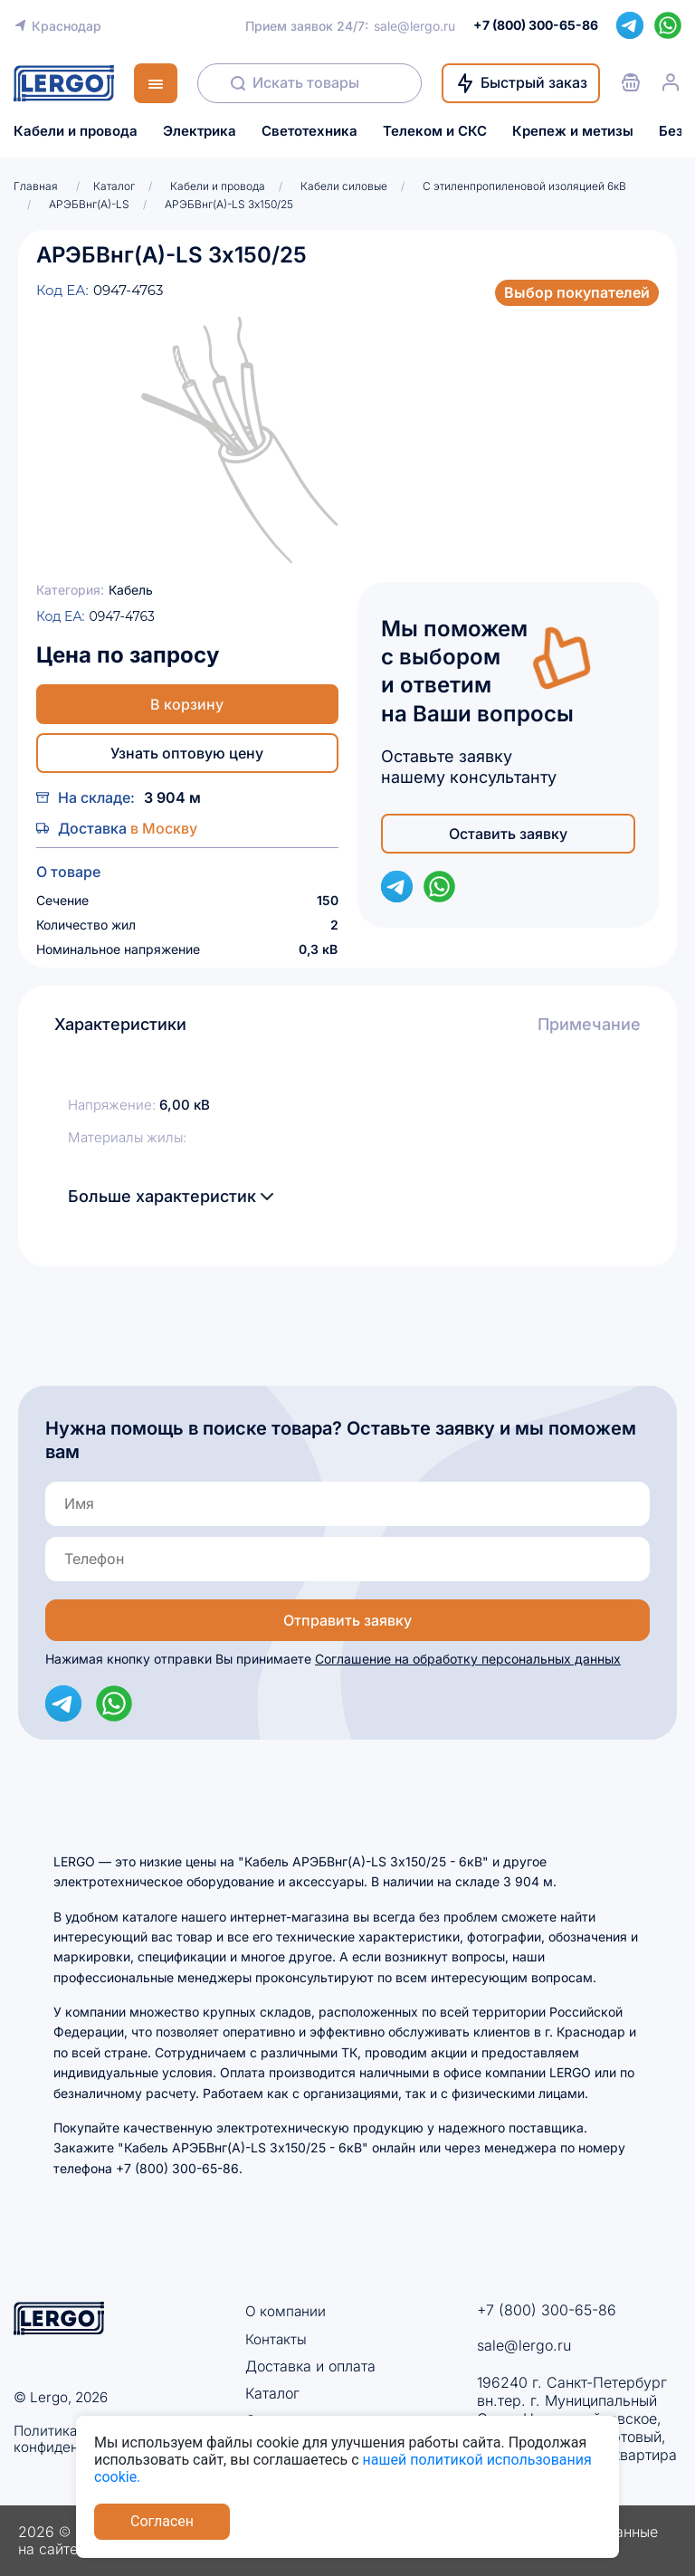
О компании (286, 2311)
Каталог (272, 2393)
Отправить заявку (347, 1620)
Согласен (162, 2521)
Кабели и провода (76, 131)
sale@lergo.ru (414, 25)
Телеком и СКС (435, 131)
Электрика (199, 131)
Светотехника (309, 131)
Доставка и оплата (310, 2366)
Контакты (276, 2338)
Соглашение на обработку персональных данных (468, 1658)
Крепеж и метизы (572, 131)
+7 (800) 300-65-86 (546, 2310)
